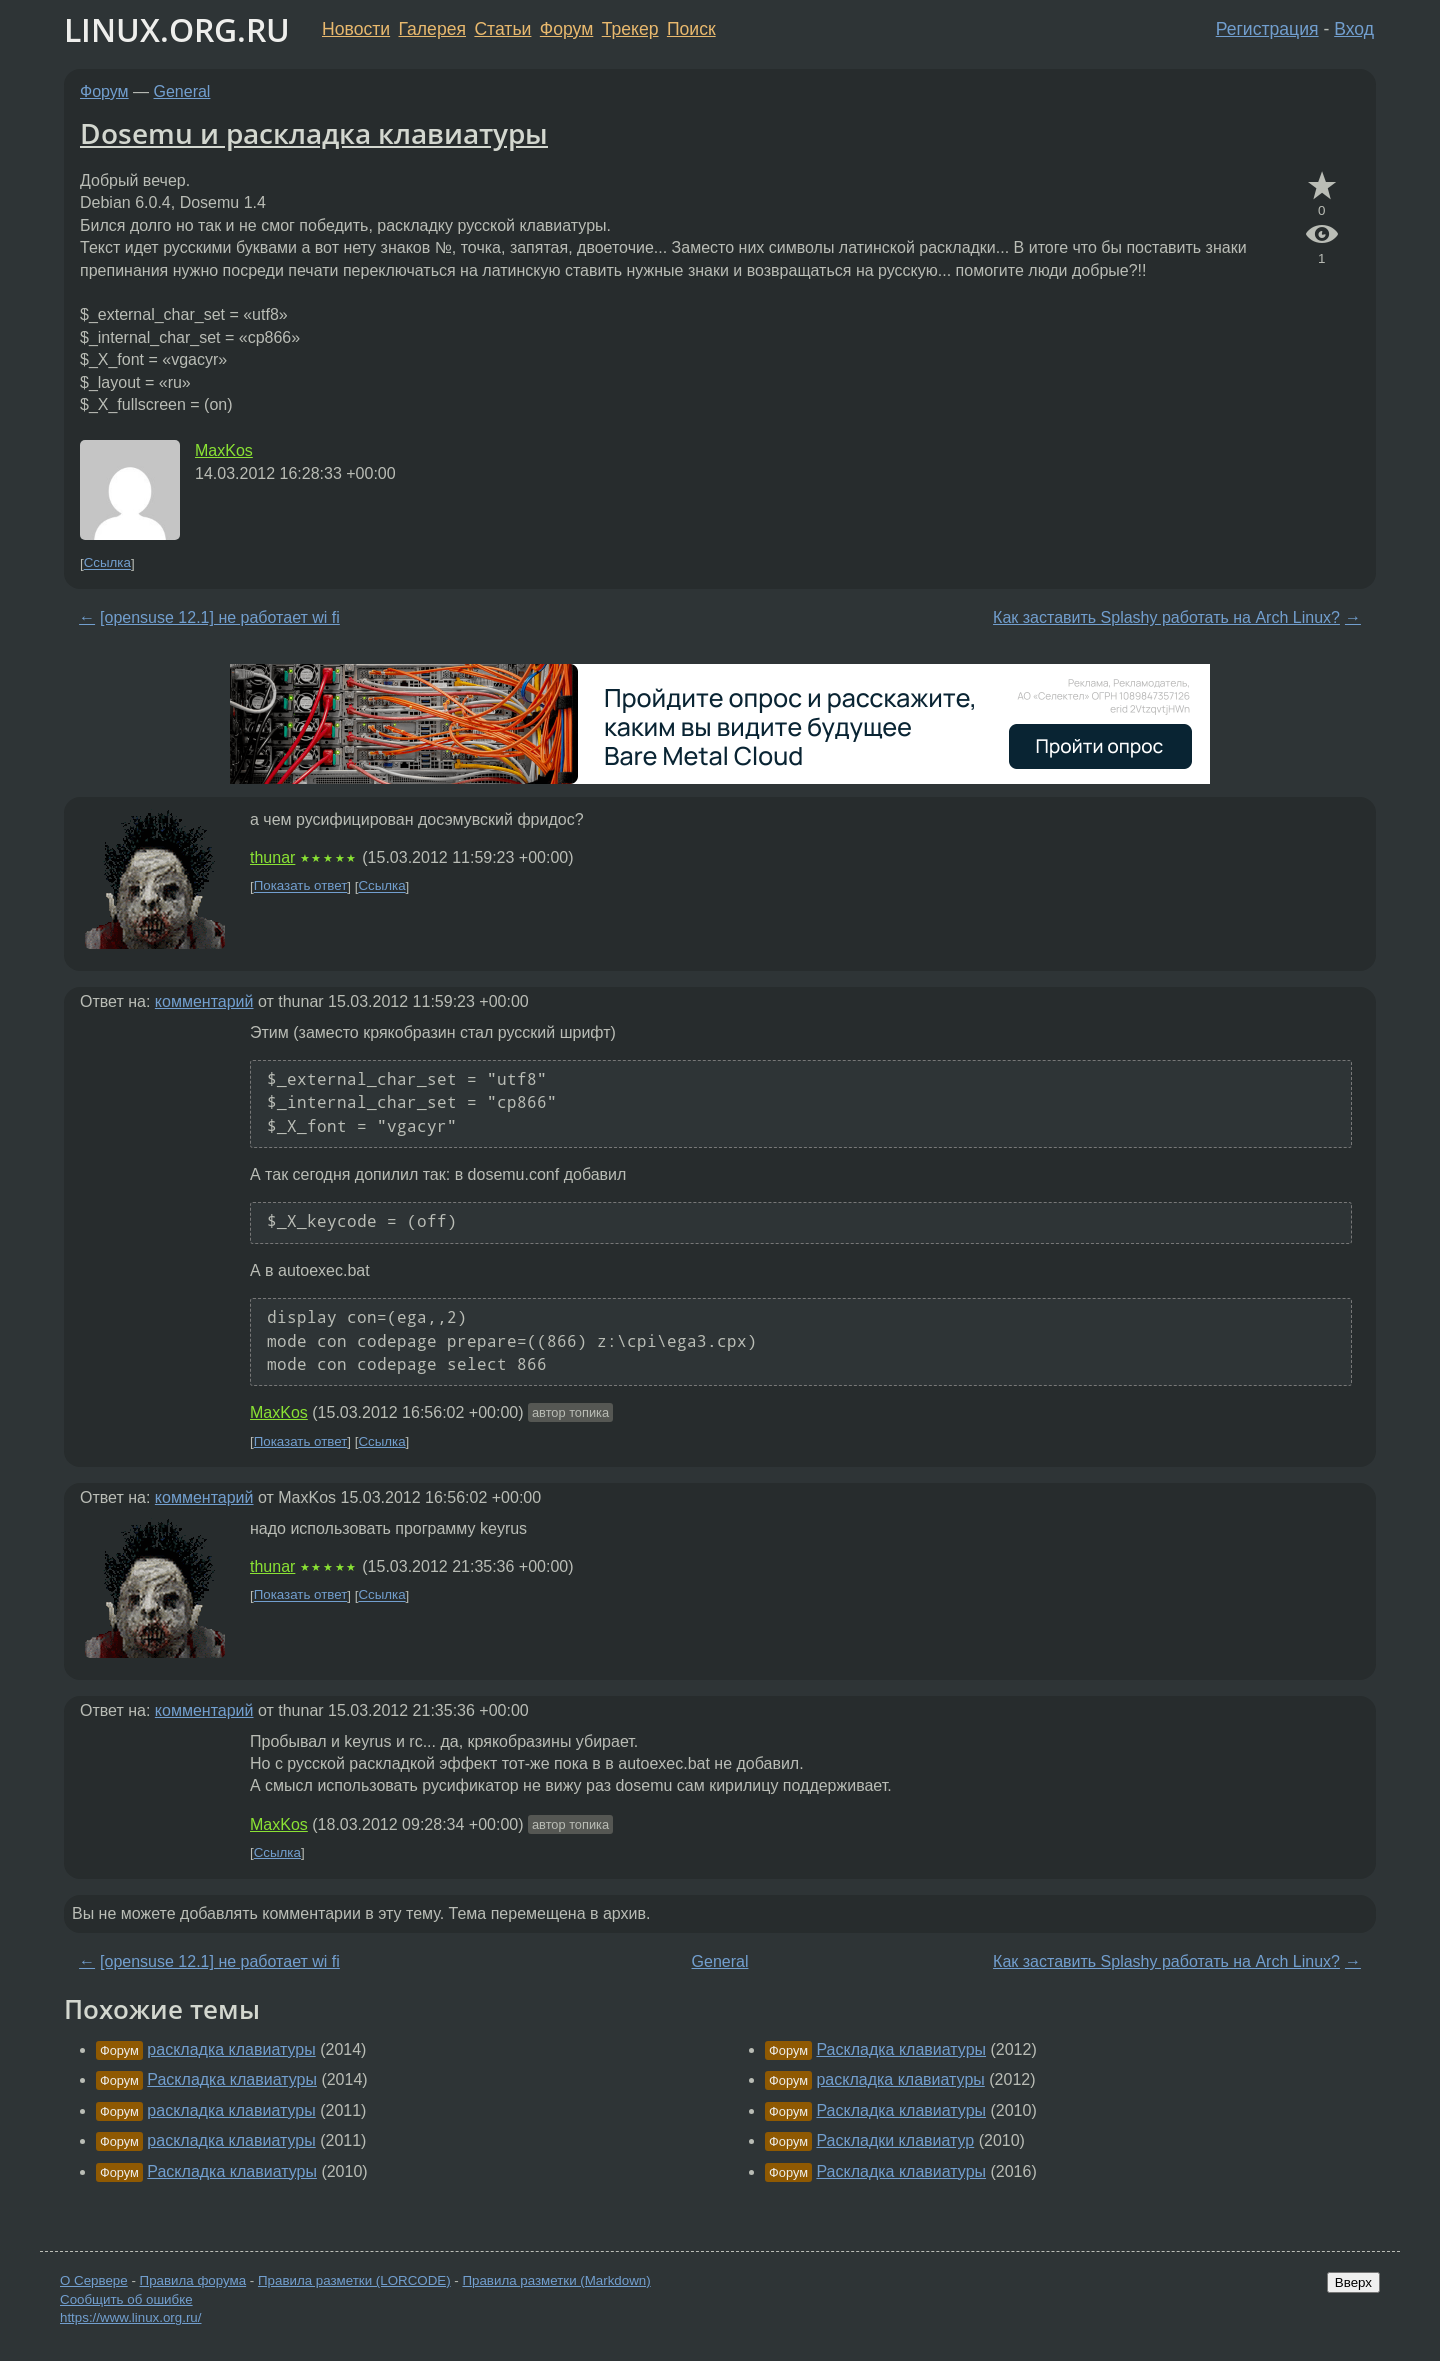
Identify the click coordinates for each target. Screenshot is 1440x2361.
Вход (1354, 29)
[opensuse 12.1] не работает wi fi (220, 617)
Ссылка (107, 563)
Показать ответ (301, 886)
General (182, 91)
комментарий (204, 1001)
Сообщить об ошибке (126, 2299)
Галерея (432, 29)
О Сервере (94, 2280)
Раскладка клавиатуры (232, 2079)
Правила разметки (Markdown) (556, 2280)
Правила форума (193, 2280)
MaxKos (224, 450)
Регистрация (1267, 29)
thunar (272, 857)
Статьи (502, 29)
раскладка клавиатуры (231, 2049)
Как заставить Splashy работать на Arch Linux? (1166, 617)
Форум (566, 29)
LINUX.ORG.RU (177, 29)
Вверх (1353, 2282)
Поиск (691, 29)
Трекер (630, 29)
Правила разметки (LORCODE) (354, 2280)
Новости (356, 29)
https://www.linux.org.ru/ (130, 2317)
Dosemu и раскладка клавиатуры (314, 133)
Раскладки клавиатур (895, 2140)
